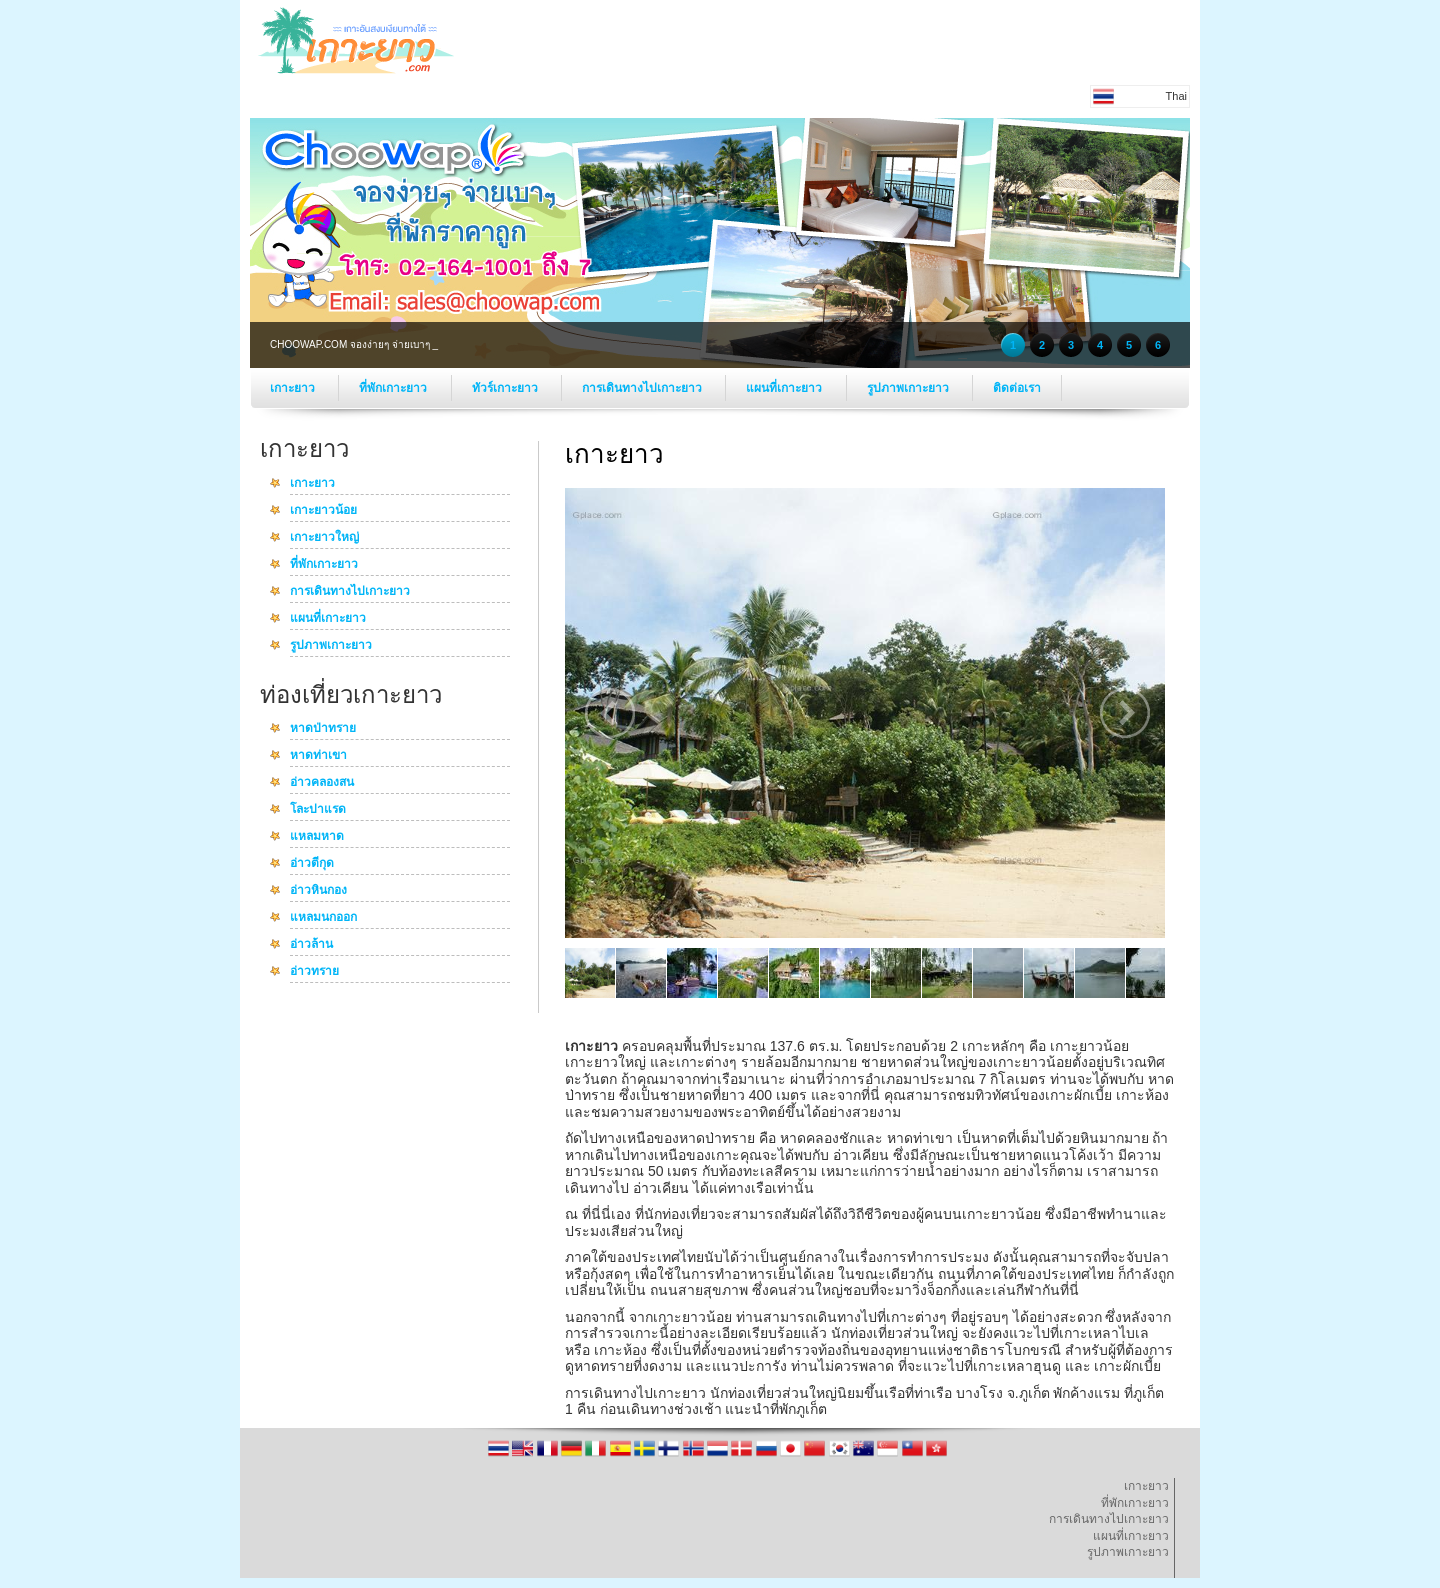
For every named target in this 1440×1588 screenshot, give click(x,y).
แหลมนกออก (323, 918)
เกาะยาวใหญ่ (324, 538)
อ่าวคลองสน (322, 783)
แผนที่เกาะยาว (785, 388)
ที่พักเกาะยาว (394, 388)
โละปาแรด (318, 810)
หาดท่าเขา (318, 756)
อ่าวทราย (314, 972)
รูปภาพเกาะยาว (909, 388)
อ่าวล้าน (311, 945)
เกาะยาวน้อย (323, 511)
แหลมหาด (317, 837)
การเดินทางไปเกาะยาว (643, 388)
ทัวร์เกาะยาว (506, 388)
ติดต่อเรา (1017, 388)
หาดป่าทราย (323, 729)
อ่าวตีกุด (312, 864)
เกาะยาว (294, 388)
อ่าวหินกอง (318, 891)
